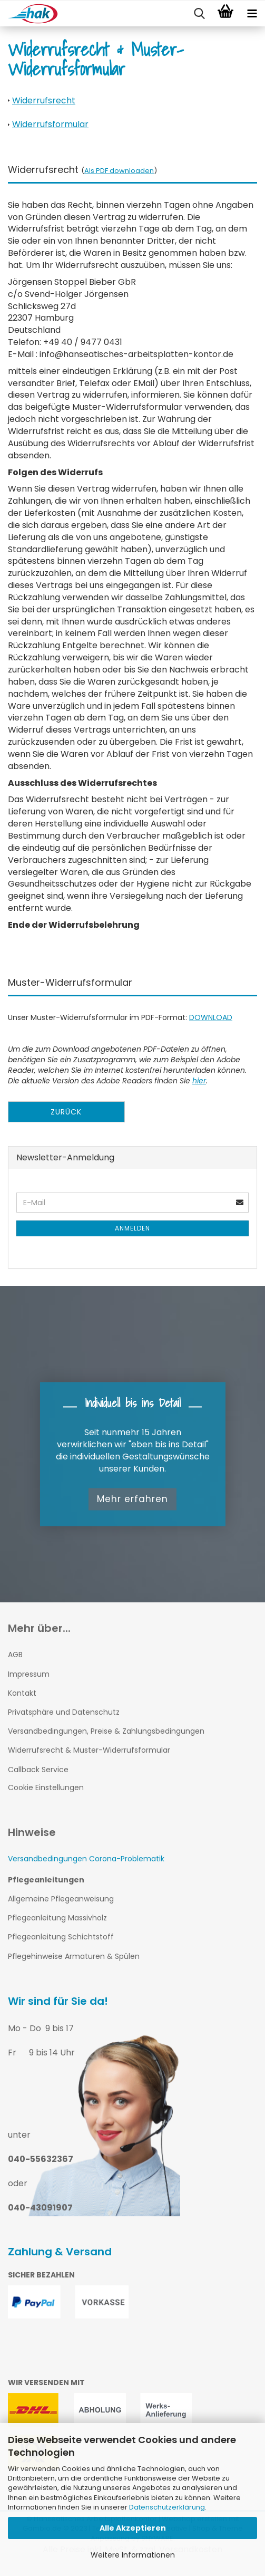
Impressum (29, 1674)
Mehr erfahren (132, 1499)
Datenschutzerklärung (167, 2507)
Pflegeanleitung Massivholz (57, 1917)
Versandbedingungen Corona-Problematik (86, 1858)
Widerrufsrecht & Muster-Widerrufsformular (89, 1750)
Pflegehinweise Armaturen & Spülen (74, 1956)
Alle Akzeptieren (133, 2528)
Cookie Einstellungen (46, 1787)
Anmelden (132, 1228)
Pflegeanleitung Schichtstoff (61, 1936)
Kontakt (22, 1693)
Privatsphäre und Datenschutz (64, 1712)
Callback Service (38, 1769)
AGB (15, 1654)
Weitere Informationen (133, 2555)
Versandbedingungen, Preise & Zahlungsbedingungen (106, 1731)
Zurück (66, 1112)
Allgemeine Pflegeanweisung (61, 1898)
